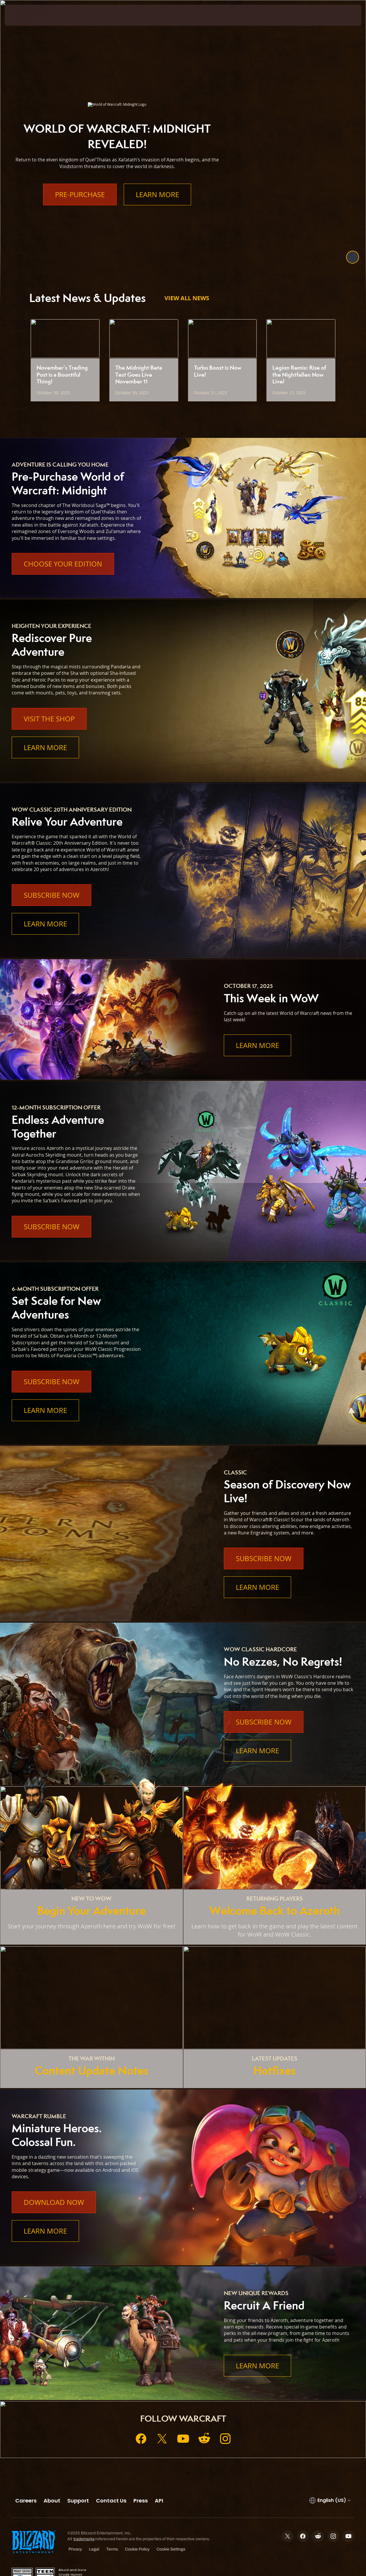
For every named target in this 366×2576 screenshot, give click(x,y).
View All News (186, 298)
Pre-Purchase (80, 194)
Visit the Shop (49, 718)
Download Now (54, 2202)
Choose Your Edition (63, 564)
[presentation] (23, 15)
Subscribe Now (51, 895)
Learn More (157, 194)
